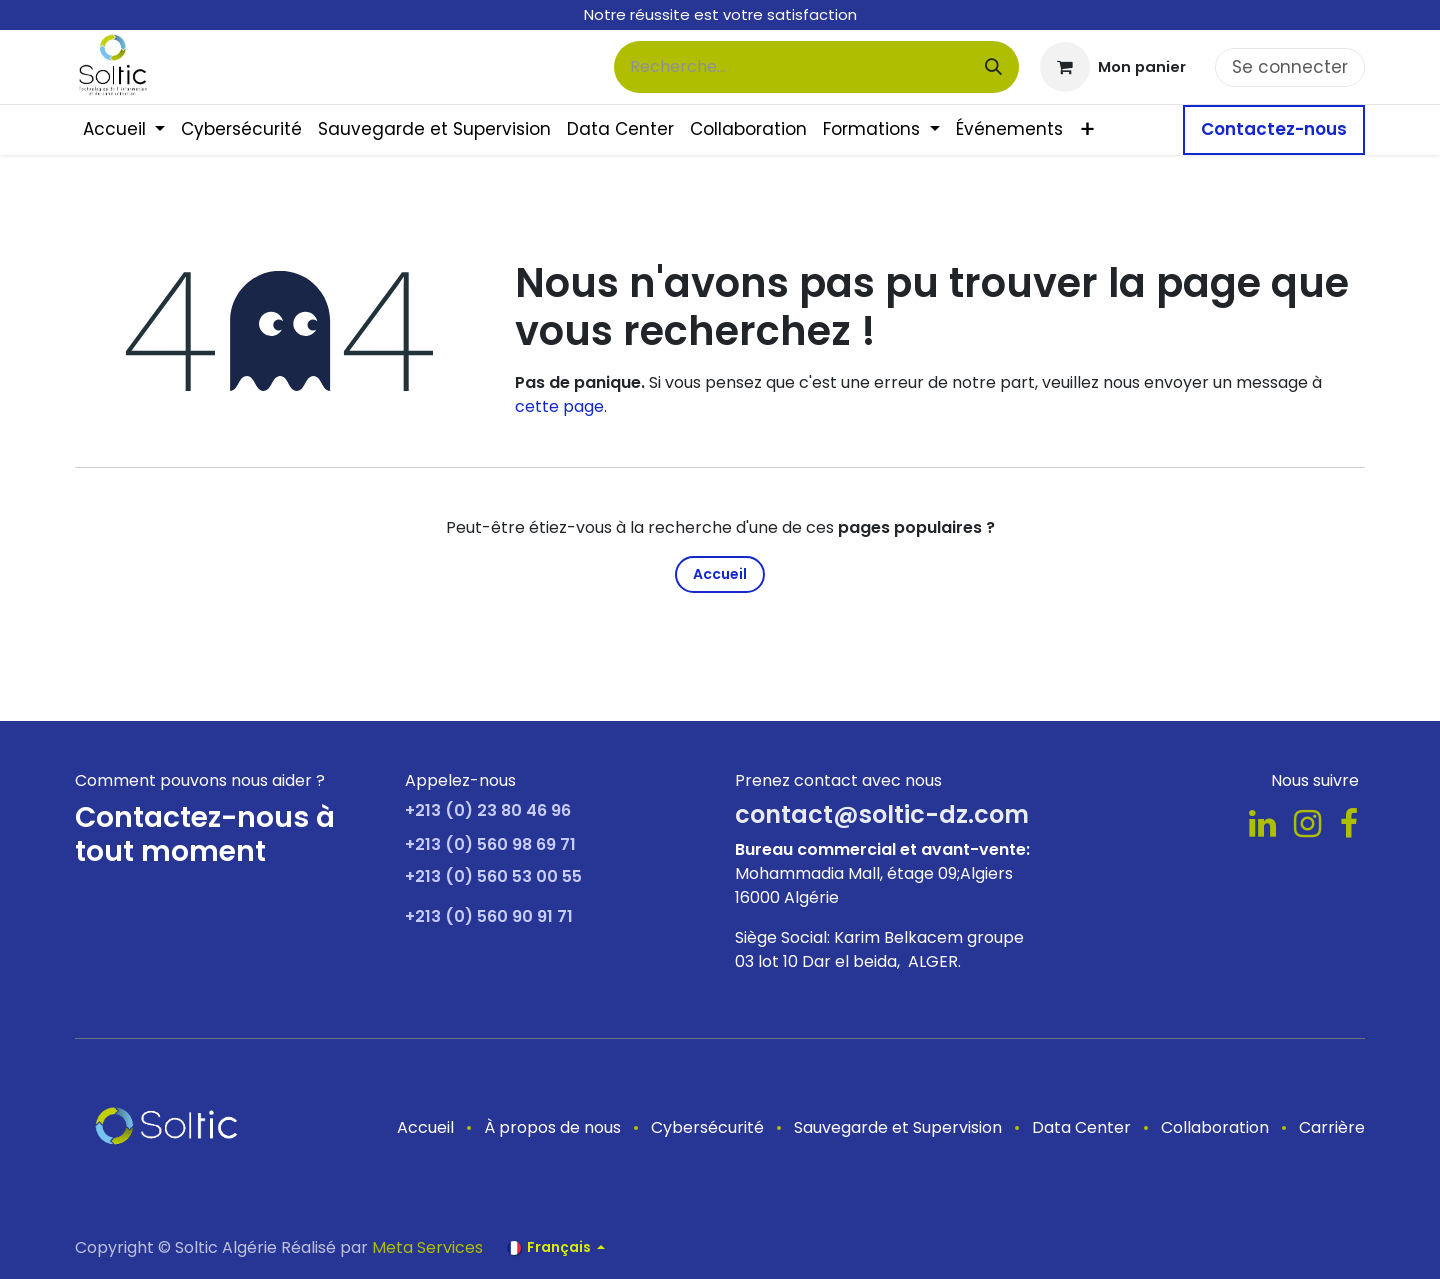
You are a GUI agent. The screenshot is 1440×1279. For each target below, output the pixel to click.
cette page (559, 406)
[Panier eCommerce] (1113, 67)
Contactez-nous (1274, 129)
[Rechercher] (993, 67)
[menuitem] (124, 130)
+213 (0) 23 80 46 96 (488, 810)
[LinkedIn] (1262, 824)
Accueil (720, 574)
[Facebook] (1349, 824)
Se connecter (1290, 67)
